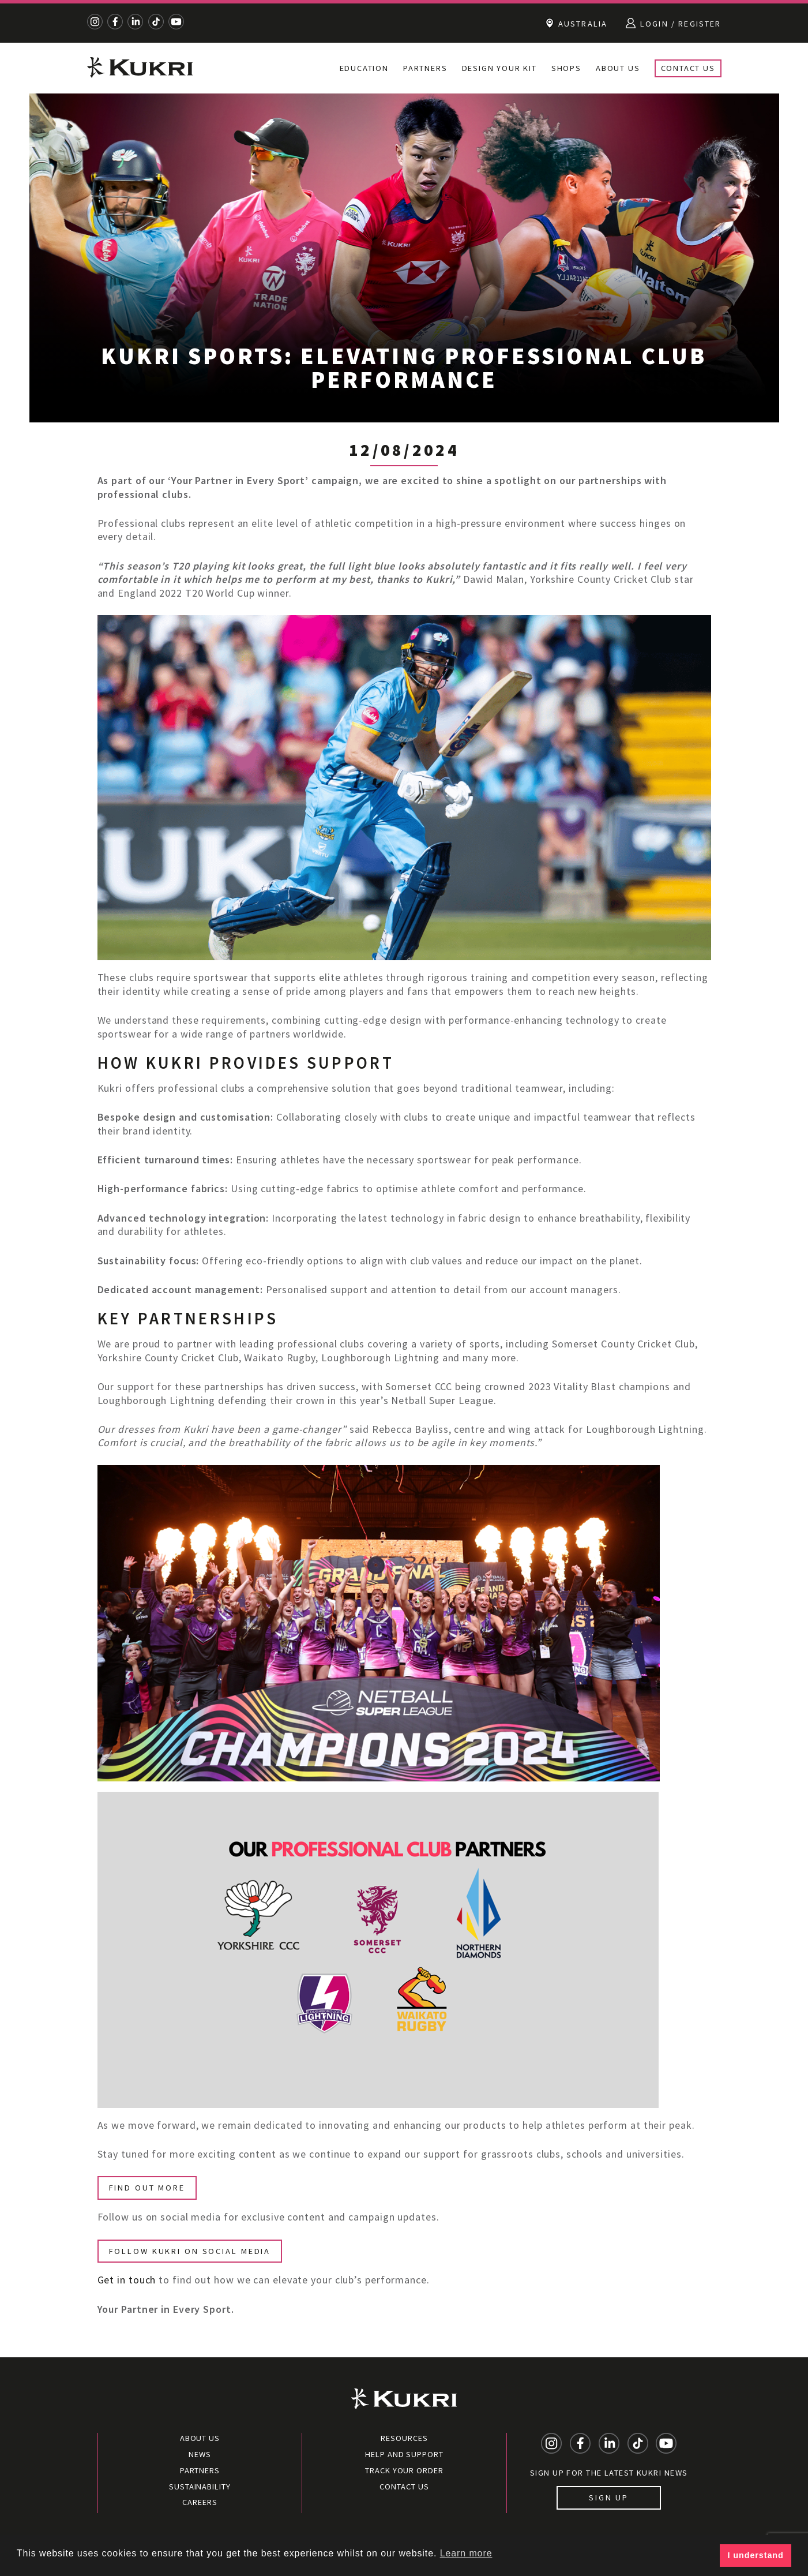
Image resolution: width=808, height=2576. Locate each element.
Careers (199, 2502)
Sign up (609, 2497)
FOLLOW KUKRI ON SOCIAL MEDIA (190, 2251)
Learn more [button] (466, 2553)
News (200, 2454)
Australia (576, 23)
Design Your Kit (499, 68)
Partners (425, 68)
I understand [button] (756, 2555)
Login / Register (673, 23)
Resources (404, 2438)
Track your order (404, 2470)
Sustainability (200, 2486)
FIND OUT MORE (147, 2187)
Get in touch (126, 2279)
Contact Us (688, 68)
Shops (566, 68)
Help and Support (404, 2454)
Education (364, 68)
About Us (618, 68)
